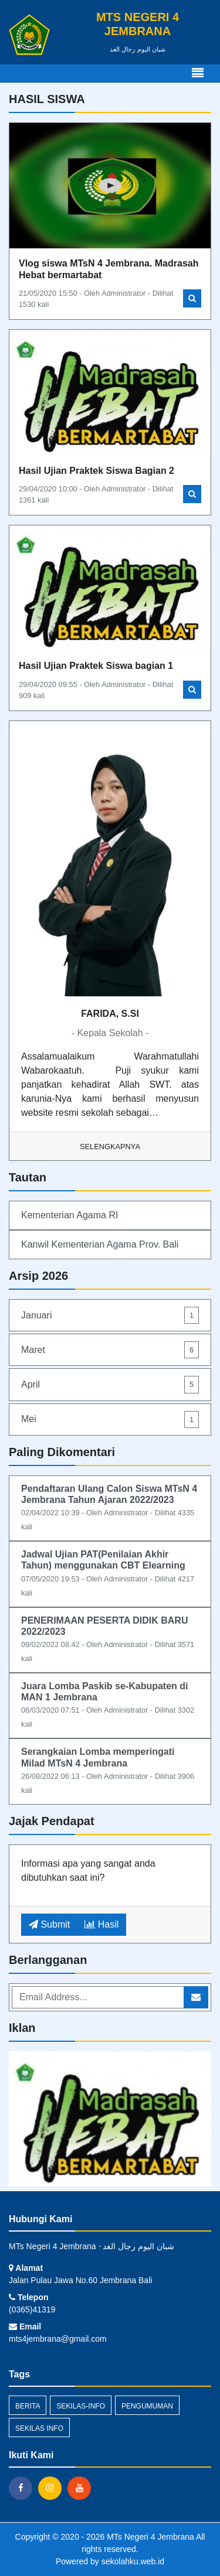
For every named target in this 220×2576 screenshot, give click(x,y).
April (110, 1384)
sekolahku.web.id (132, 2561)
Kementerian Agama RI (69, 1215)
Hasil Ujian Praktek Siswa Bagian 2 (96, 471)
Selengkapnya (110, 1146)
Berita (27, 2406)
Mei (110, 1419)
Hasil (101, 1924)
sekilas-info (80, 2406)
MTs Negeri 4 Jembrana (149, 2536)
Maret (110, 1349)
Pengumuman (147, 2406)
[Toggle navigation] (197, 73)
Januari (110, 1315)
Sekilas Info (39, 2428)
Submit (49, 1924)
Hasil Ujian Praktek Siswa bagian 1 (96, 666)
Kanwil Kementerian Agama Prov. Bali (99, 1244)
